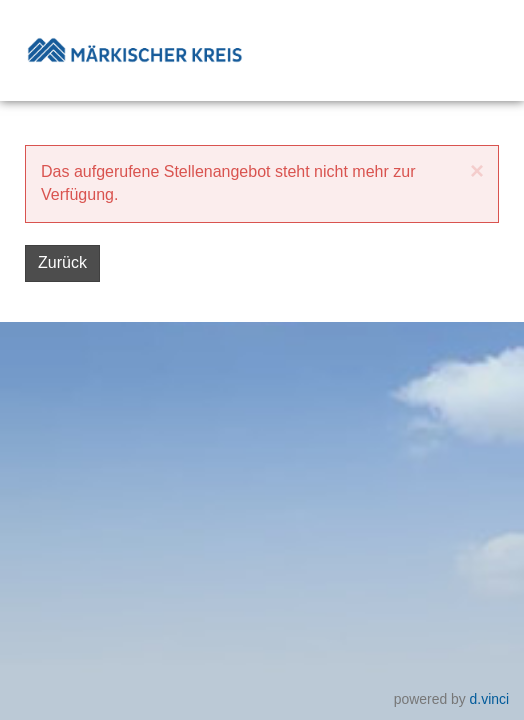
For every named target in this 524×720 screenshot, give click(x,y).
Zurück (62, 262)
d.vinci (489, 698)
